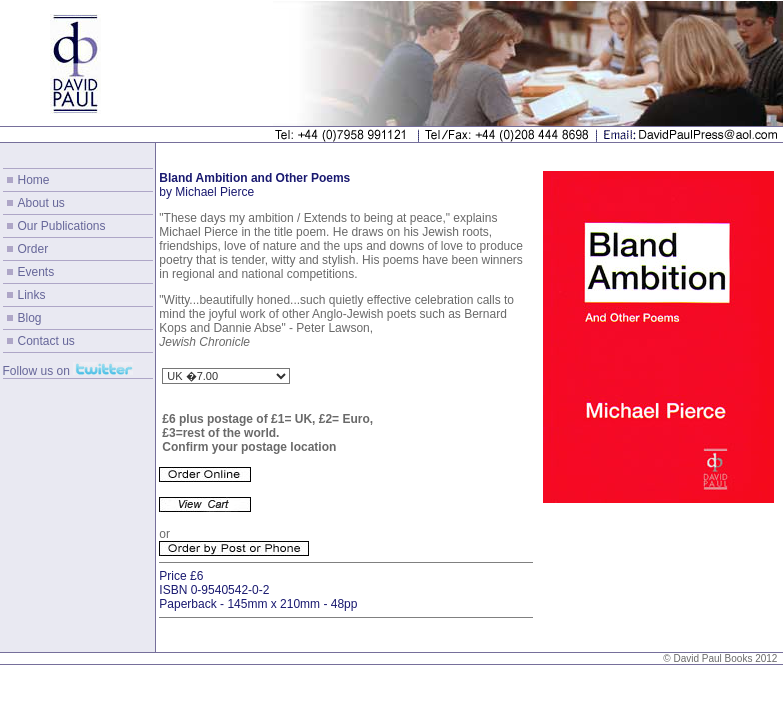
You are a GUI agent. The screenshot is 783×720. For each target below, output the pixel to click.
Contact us (46, 341)
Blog (30, 318)
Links (32, 295)
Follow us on (36, 371)
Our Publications (62, 226)
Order (33, 249)
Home (34, 180)
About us (41, 203)
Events (36, 272)
